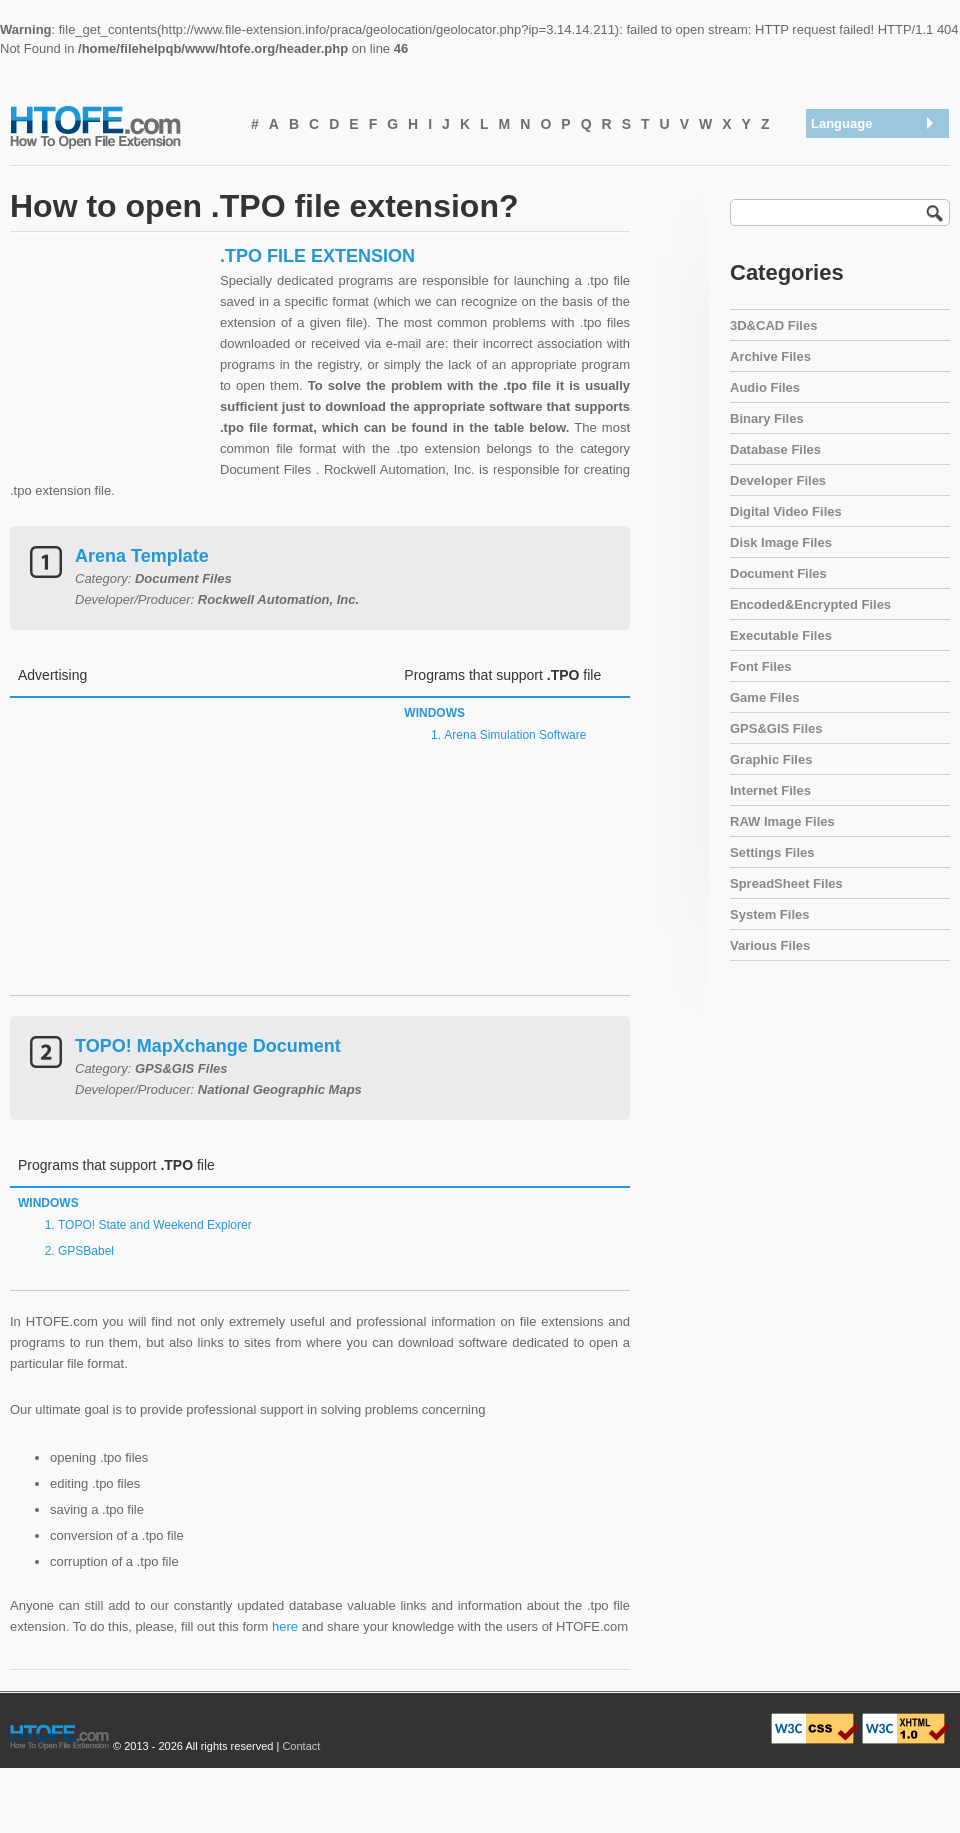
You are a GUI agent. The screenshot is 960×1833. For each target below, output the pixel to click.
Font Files (760, 666)
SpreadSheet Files (786, 883)
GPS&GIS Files (776, 728)
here (285, 1626)
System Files (770, 914)
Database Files (775, 449)
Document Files (778, 573)
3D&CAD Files (773, 325)
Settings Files (772, 852)
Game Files (764, 697)
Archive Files (770, 356)
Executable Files (781, 635)
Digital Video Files (786, 511)
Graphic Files (771, 759)
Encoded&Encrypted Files (810, 604)
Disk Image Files (781, 542)
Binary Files (767, 418)
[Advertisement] (110, 370)
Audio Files (765, 387)
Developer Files (778, 480)
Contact (301, 1746)
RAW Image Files (782, 821)
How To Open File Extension (118, 126)
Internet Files (770, 790)
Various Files (770, 945)
